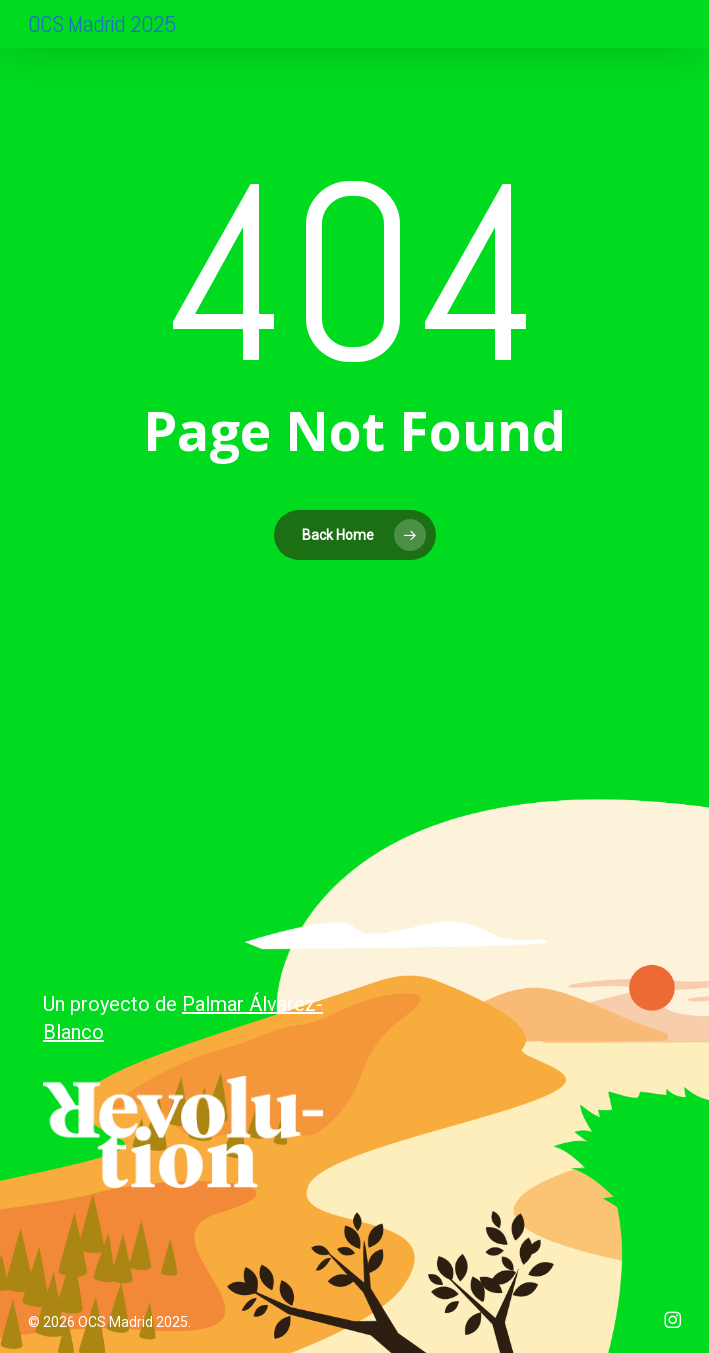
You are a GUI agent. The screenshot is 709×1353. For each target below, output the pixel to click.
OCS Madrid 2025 (102, 23)
